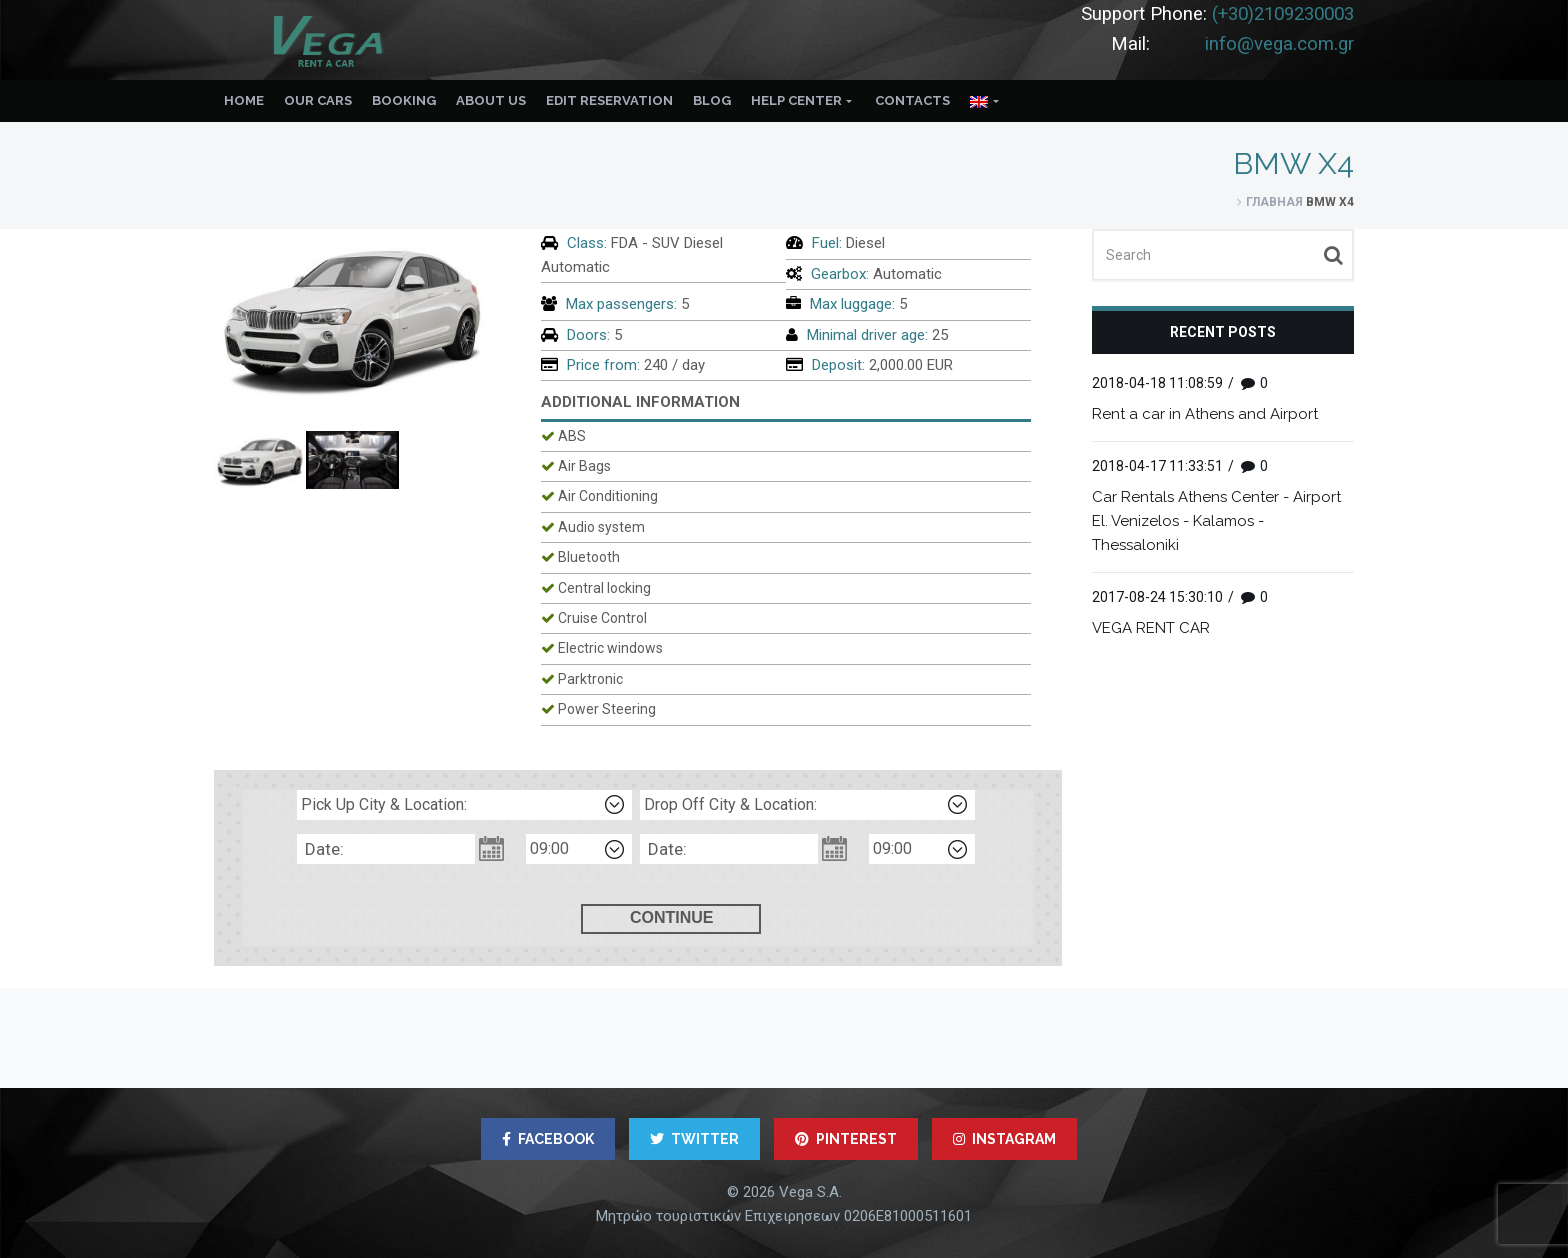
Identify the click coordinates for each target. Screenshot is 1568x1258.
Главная (1274, 202)
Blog (712, 100)
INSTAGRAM (1004, 1139)
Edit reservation (609, 100)
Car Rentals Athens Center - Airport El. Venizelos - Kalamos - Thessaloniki (1216, 521)
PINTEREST (846, 1139)
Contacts (912, 100)
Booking (404, 100)
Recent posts (1223, 332)
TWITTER (694, 1139)
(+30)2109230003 (1283, 14)
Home (244, 100)
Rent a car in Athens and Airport (1205, 414)
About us (491, 100)
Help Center (796, 100)
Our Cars (318, 100)
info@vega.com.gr (1279, 44)
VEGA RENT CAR (1151, 628)
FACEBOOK (548, 1139)
